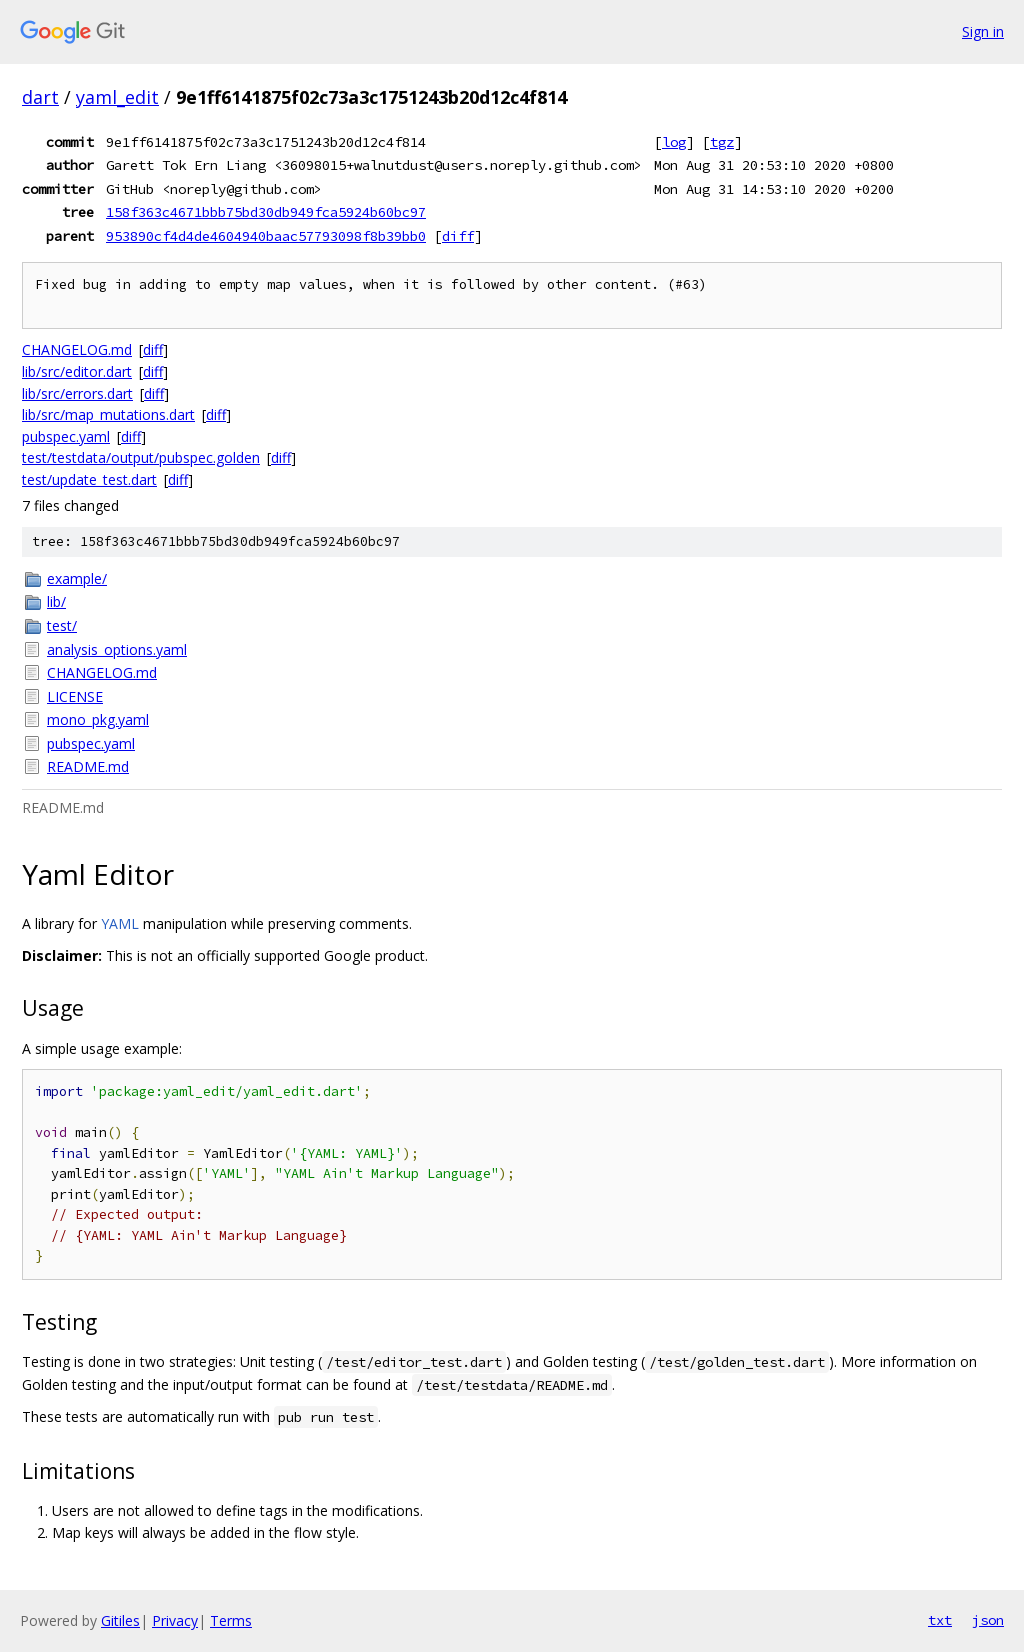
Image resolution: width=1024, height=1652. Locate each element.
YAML (120, 923)
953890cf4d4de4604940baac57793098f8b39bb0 (266, 236)
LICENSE (75, 696)
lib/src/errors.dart (77, 393)
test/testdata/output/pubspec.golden (141, 457)
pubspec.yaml (66, 436)
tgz (722, 142)
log (674, 142)
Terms (231, 1620)
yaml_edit (117, 97)
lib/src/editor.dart (77, 371)
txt (940, 1620)
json (988, 1620)
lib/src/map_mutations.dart (108, 414)
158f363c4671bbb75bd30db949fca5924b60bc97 (266, 212)
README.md (88, 766)
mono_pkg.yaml (98, 719)
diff (458, 236)
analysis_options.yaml (117, 649)
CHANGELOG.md (77, 349)
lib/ (56, 601)
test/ (62, 625)
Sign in (983, 31)
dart (40, 97)
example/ (77, 578)
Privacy (175, 1620)
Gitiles (120, 1620)
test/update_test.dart (89, 479)
